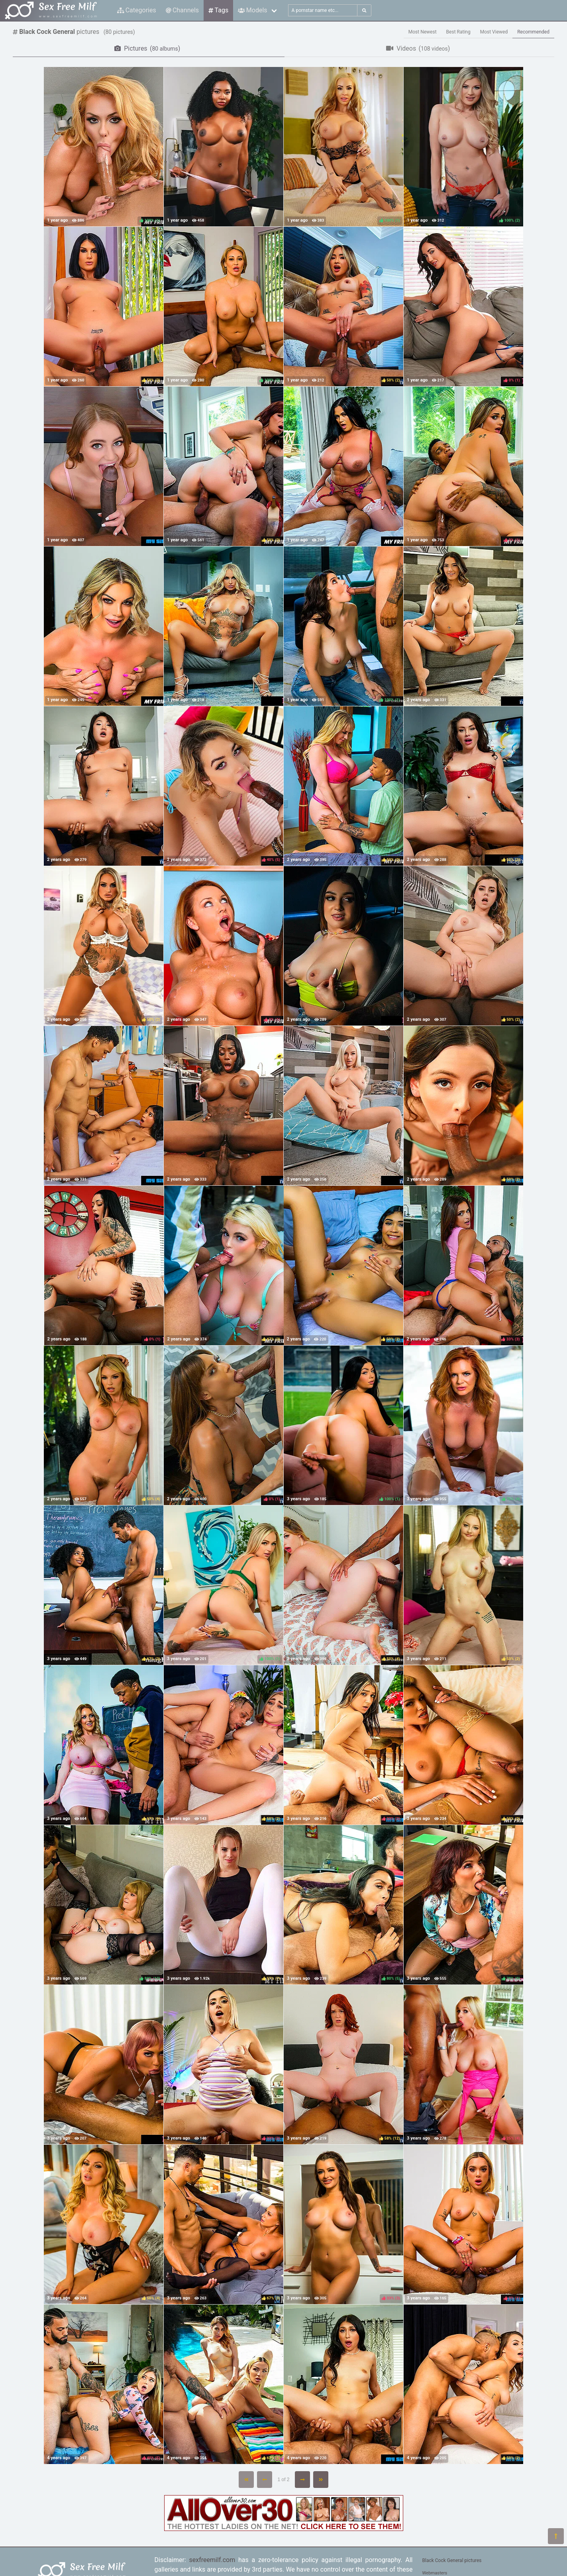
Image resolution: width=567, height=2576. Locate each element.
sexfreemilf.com (212, 2560)
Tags (218, 10)
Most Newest (422, 32)
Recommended (533, 32)
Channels (182, 10)
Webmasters (434, 2573)
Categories (136, 10)
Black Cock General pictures (452, 2560)
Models (252, 10)
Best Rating (458, 32)
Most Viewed (494, 32)
